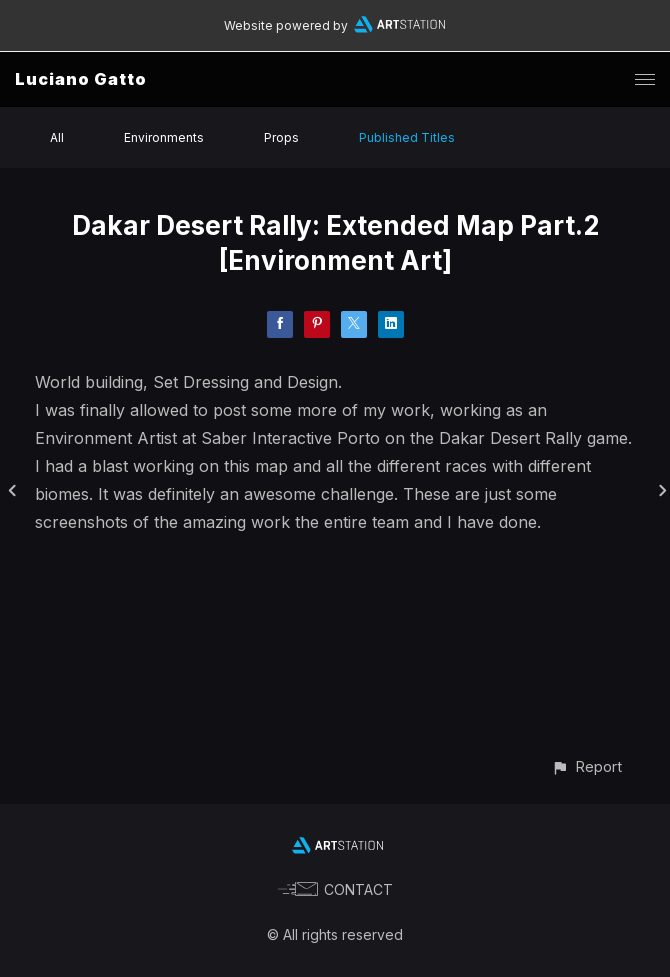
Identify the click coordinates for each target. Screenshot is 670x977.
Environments (164, 137)
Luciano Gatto (81, 79)
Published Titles (407, 137)
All (57, 137)
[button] (586, 766)
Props (281, 137)
